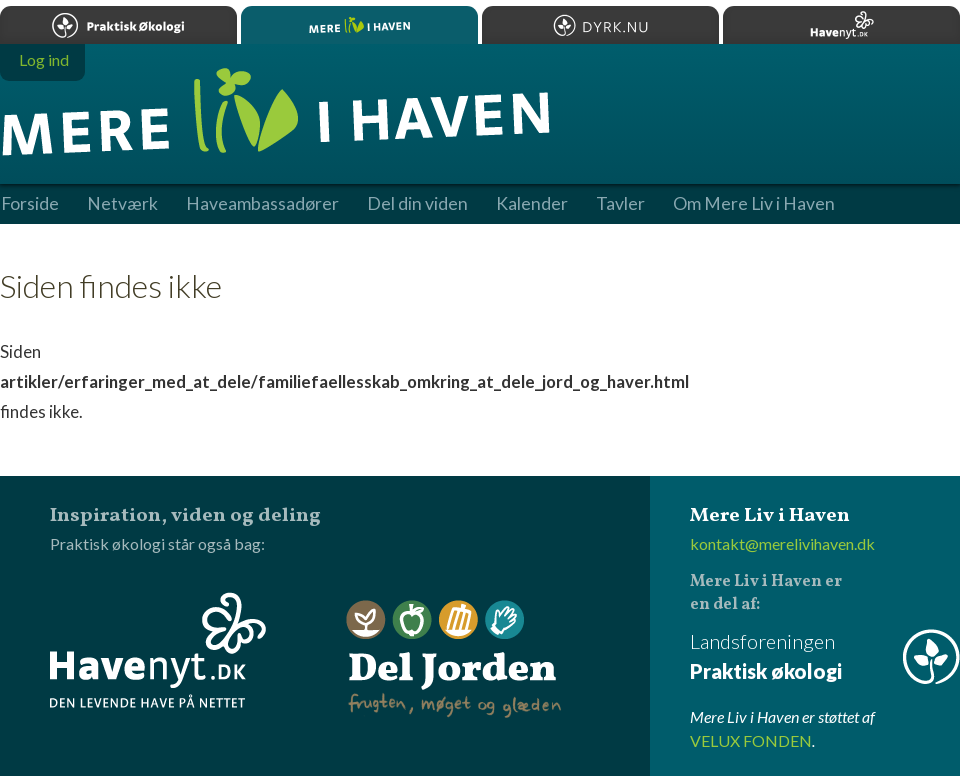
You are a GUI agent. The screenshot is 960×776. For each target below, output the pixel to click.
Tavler (620, 204)
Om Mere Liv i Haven (754, 204)
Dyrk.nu (600, 25)
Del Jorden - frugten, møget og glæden (454, 659)
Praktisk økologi (118, 25)
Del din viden (417, 204)
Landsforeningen (825, 657)
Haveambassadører (262, 204)
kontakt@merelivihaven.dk (782, 543)
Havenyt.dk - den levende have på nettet (158, 650)
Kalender (532, 204)
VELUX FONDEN (751, 740)
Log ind (44, 59)
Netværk (122, 204)
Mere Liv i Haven (359, 25)
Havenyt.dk (841, 25)
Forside (30, 204)
